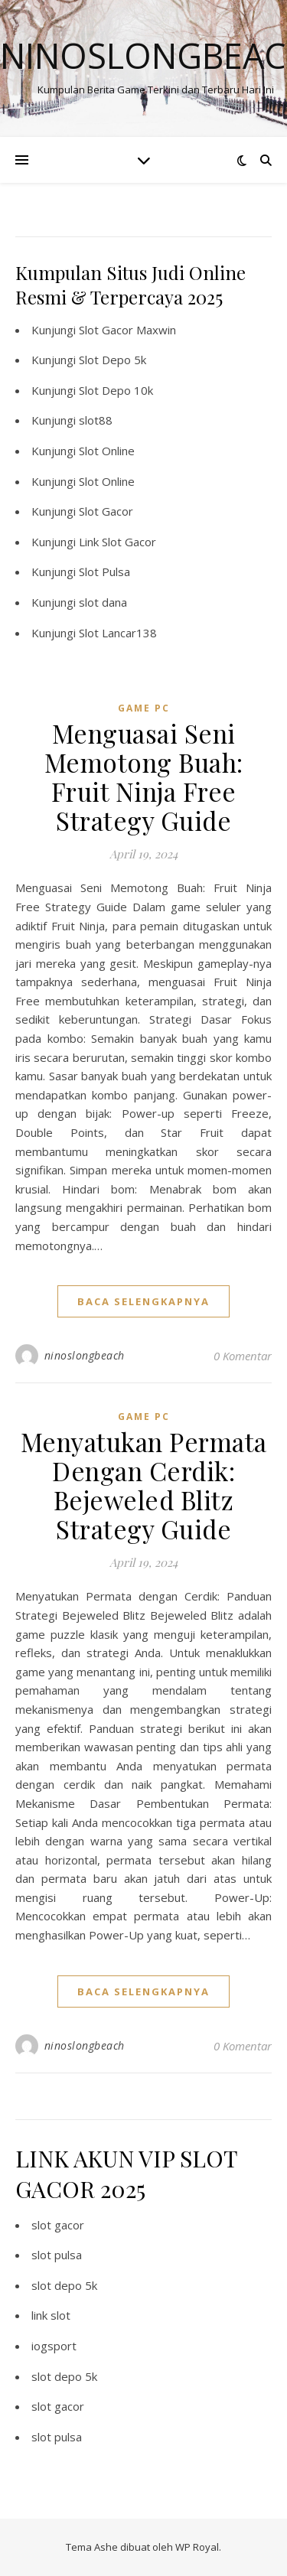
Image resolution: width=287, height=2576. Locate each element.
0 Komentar (243, 1355)
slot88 (96, 420)
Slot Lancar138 (118, 632)
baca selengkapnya (143, 1301)
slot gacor (57, 2224)
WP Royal (197, 2547)
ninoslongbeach (84, 1355)
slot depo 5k (64, 2285)
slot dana (103, 602)
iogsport (54, 2345)
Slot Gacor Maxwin (127, 329)
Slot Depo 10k (116, 390)
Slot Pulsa (104, 571)
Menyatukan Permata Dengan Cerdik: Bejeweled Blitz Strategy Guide (144, 1485)
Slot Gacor (106, 511)
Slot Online (107, 450)
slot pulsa (56, 2254)
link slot (50, 2315)
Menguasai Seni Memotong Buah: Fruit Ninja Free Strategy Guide (143, 776)
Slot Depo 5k (112, 359)
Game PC (144, 708)
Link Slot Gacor (117, 541)
